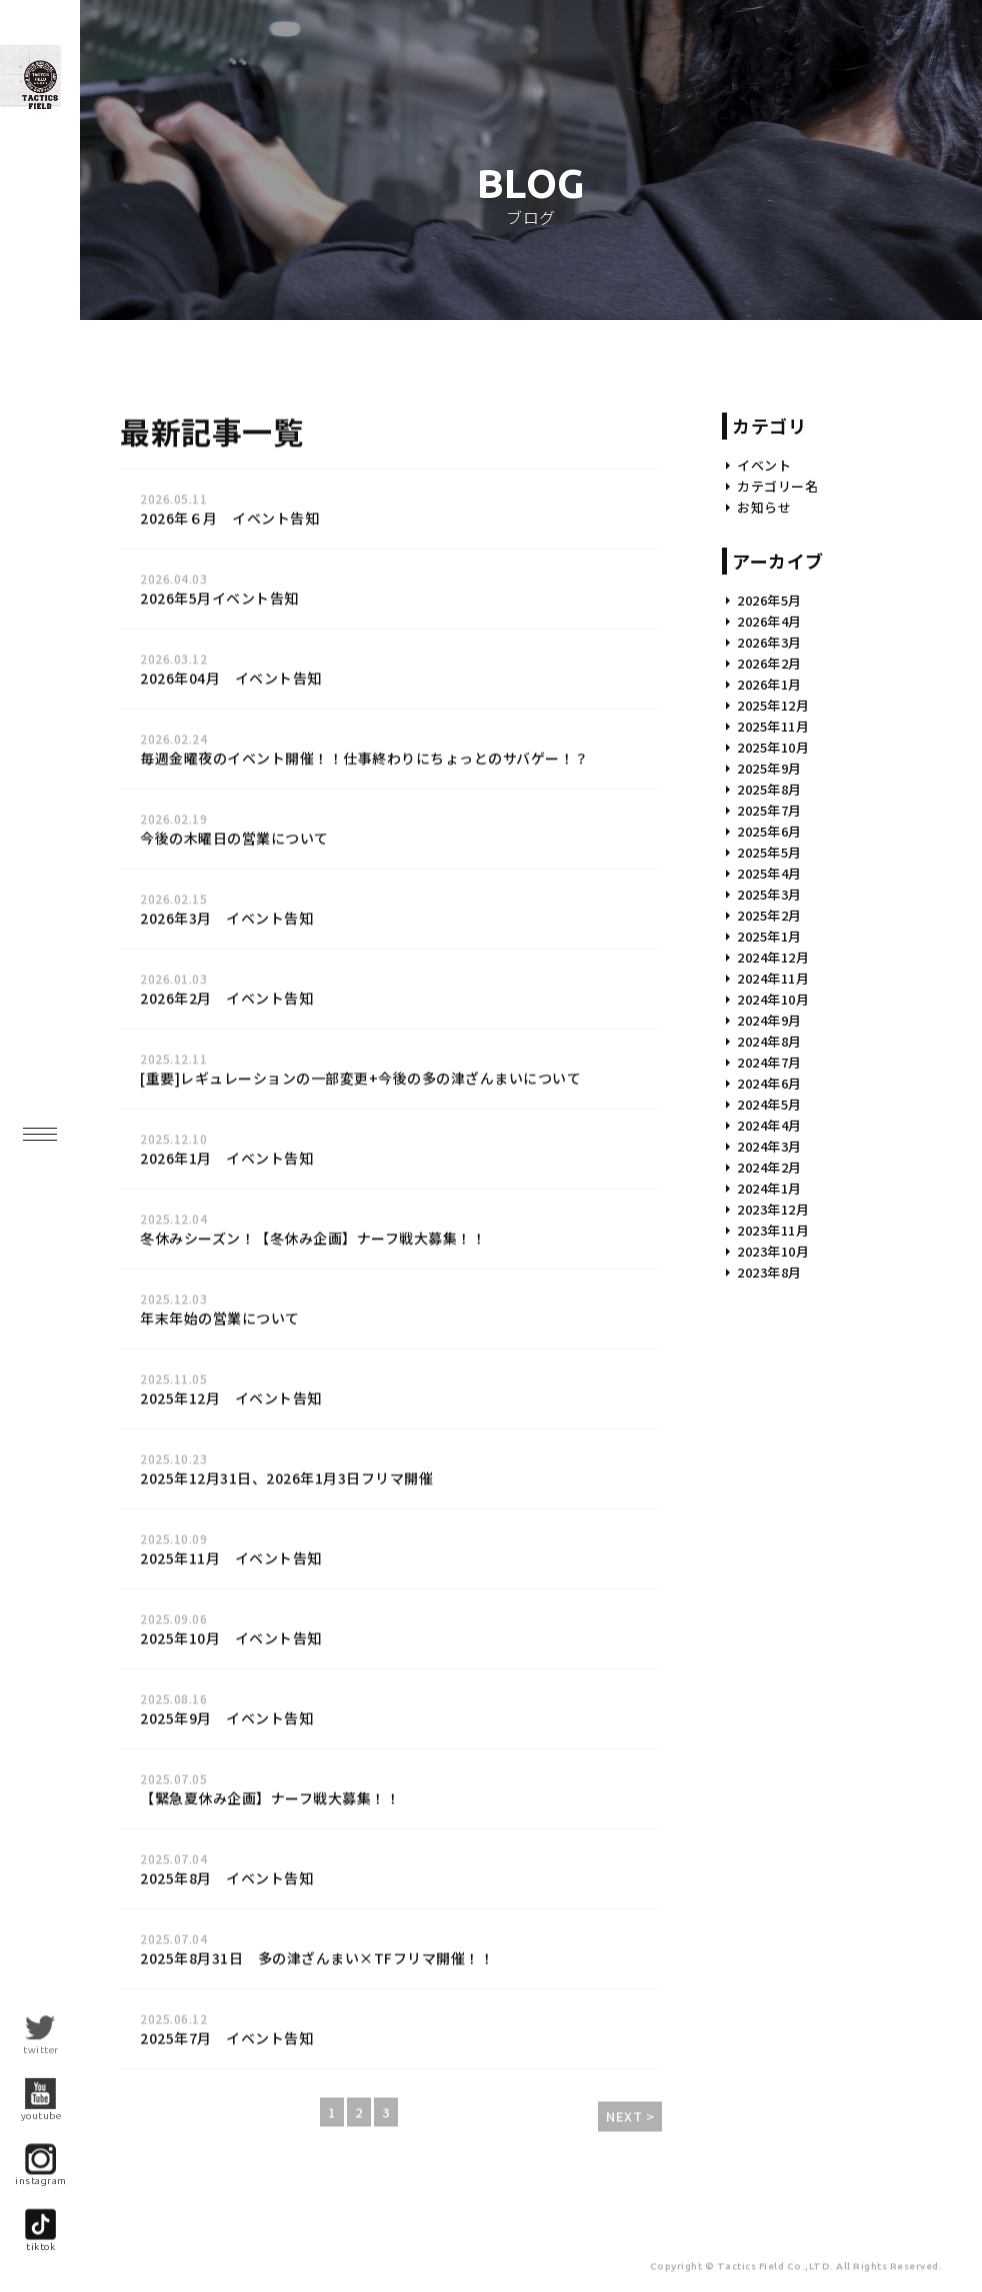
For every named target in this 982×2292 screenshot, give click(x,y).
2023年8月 (769, 1333)
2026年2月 (769, 724)
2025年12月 (773, 766)
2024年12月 (773, 1018)
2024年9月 (769, 1081)
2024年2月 (769, 1228)
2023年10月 (773, 1312)
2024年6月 (769, 1144)
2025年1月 (769, 997)
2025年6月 (769, 892)
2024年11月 (773, 1039)
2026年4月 (769, 682)
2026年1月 (769, 745)
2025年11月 (773, 787)
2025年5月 (769, 913)
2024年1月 (769, 1249)
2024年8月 (769, 1102)
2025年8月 (769, 850)
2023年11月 (773, 1291)
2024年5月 (769, 1165)
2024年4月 (769, 1186)
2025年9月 (769, 829)
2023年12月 (773, 1270)
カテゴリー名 (777, 547)
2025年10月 (773, 808)
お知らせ (764, 568)
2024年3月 (769, 1207)
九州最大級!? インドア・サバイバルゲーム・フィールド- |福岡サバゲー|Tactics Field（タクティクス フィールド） (110, 154)
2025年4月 (769, 934)
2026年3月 (769, 703)
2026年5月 (769, 661)
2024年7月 (769, 1123)
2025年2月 (769, 976)
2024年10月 (773, 1060)
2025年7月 (769, 871)
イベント (764, 526)
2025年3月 (769, 955)
